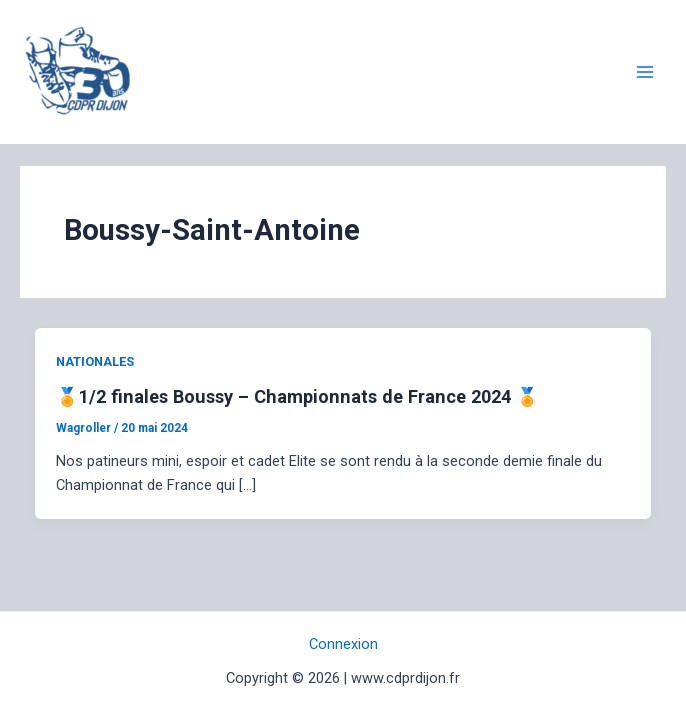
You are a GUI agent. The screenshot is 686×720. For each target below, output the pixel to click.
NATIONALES (95, 361)
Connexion (343, 644)
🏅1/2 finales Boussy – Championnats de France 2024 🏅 (297, 396)
